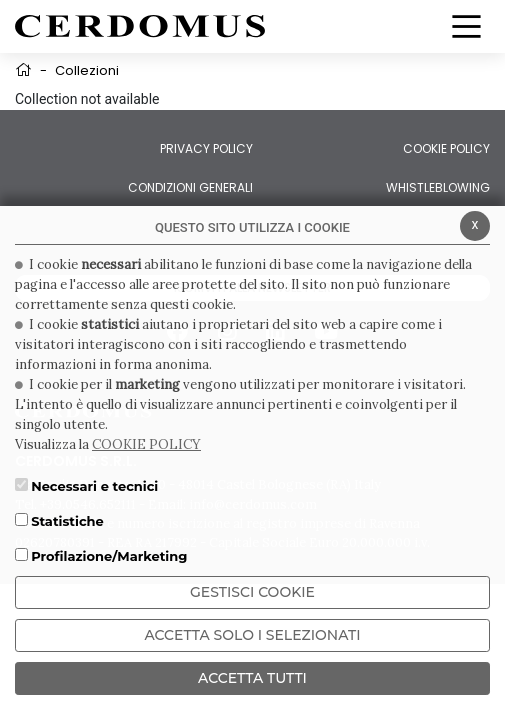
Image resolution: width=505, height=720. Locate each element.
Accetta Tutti (252, 678)
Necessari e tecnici (94, 486)
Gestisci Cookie (252, 592)
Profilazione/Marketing (109, 556)
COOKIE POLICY (146, 444)
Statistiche (67, 521)
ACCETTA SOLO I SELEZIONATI (252, 635)
